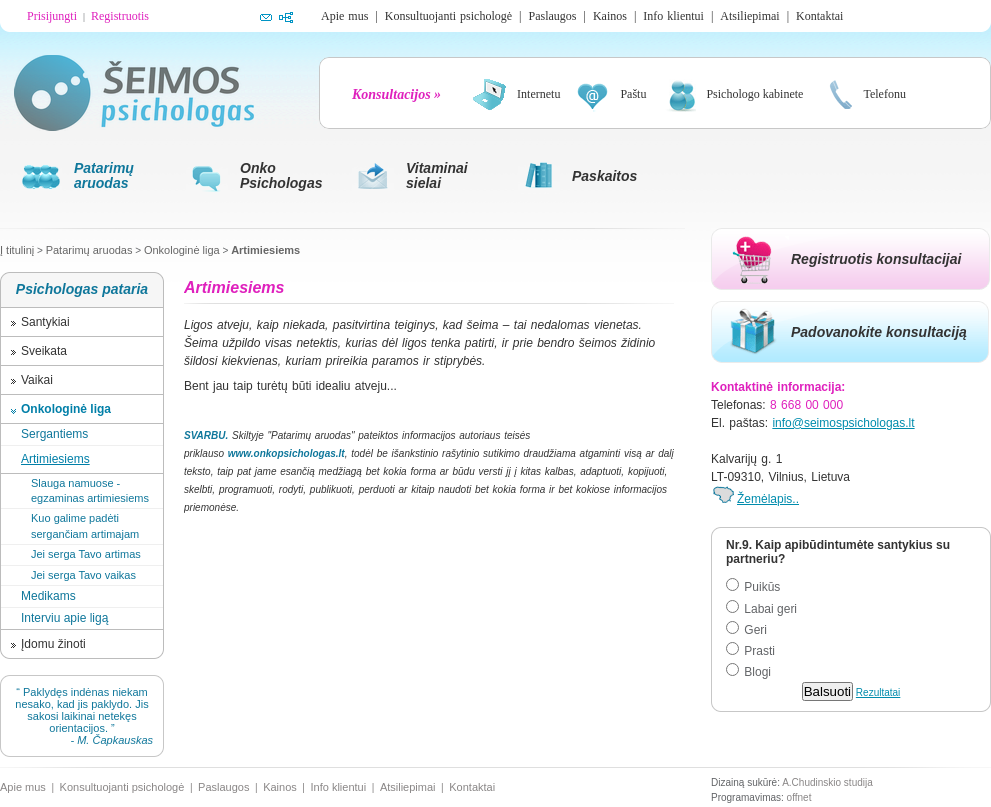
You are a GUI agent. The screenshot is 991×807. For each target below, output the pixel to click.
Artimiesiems (265, 250)
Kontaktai (819, 16)
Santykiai (45, 322)
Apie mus (344, 16)
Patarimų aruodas (89, 250)
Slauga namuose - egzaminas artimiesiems (90, 490)
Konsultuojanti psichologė (448, 16)
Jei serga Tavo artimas (86, 554)
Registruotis (120, 16)
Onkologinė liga (182, 250)
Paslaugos (552, 16)
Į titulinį (17, 250)
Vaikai (37, 380)
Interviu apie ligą (64, 618)
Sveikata (44, 351)
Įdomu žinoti (53, 644)
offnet (799, 797)
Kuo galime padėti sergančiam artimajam (85, 525)
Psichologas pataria (82, 289)
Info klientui (673, 16)
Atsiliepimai (749, 16)
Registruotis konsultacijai (876, 259)
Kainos (610, 16)
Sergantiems (54, 434)
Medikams (48, 596)
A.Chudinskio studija (827, 782)
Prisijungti (52, 16)
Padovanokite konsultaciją (879, 332)
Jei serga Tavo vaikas (83, 575)
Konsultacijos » (396, 94)
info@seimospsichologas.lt (843, 423)
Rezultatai (878, 692)
